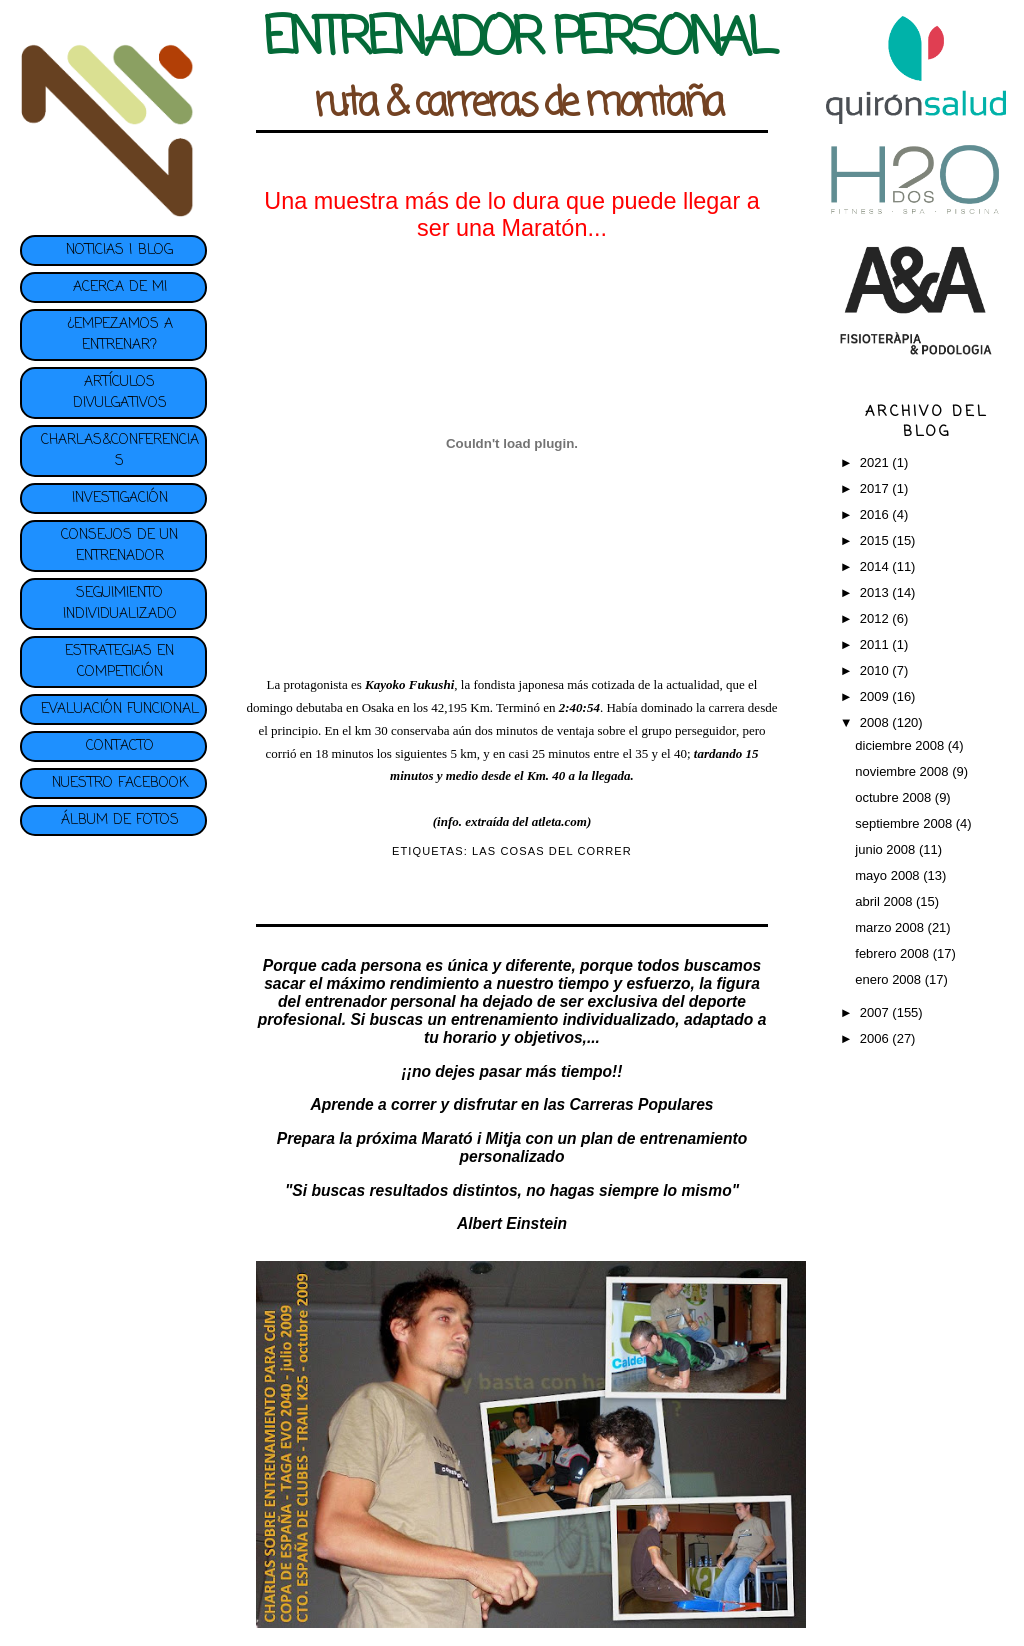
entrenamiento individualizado (563, 1019)
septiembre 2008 (905, 823)
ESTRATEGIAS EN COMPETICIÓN (119, 662)
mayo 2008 (889, 875)
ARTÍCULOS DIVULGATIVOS (120, 393)
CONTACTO (120, 746)
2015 (876, 540)
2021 (876, 462)
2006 (876, 1038)
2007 (876, 1012)
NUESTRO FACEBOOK (120, 783)
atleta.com (559, 821)
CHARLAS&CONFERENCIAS (120, 451)
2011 (876, 644)
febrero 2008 (893, 953)
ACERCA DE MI (120, 287)
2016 (876, 514)
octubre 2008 (895, 797)
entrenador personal (380, 1001)
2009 (876, 696)
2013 (876, 592)
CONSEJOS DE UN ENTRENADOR (119, 546)
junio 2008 (887, 849)
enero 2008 (889, 979)
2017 (876, 488)
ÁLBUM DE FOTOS (120, 820)
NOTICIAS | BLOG (119, 250)
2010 (876, 670)
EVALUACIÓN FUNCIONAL (120, 709)
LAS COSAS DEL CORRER (552, 851)
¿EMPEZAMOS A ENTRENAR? (120, 335)
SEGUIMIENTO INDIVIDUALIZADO (120, 604)
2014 (876, 566)
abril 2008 (885, 901)
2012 (876, 618)
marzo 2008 (891, 927)
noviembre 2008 (903, 771)
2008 (876, 722)
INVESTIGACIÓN (120, 498)
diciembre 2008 (901, 745)
